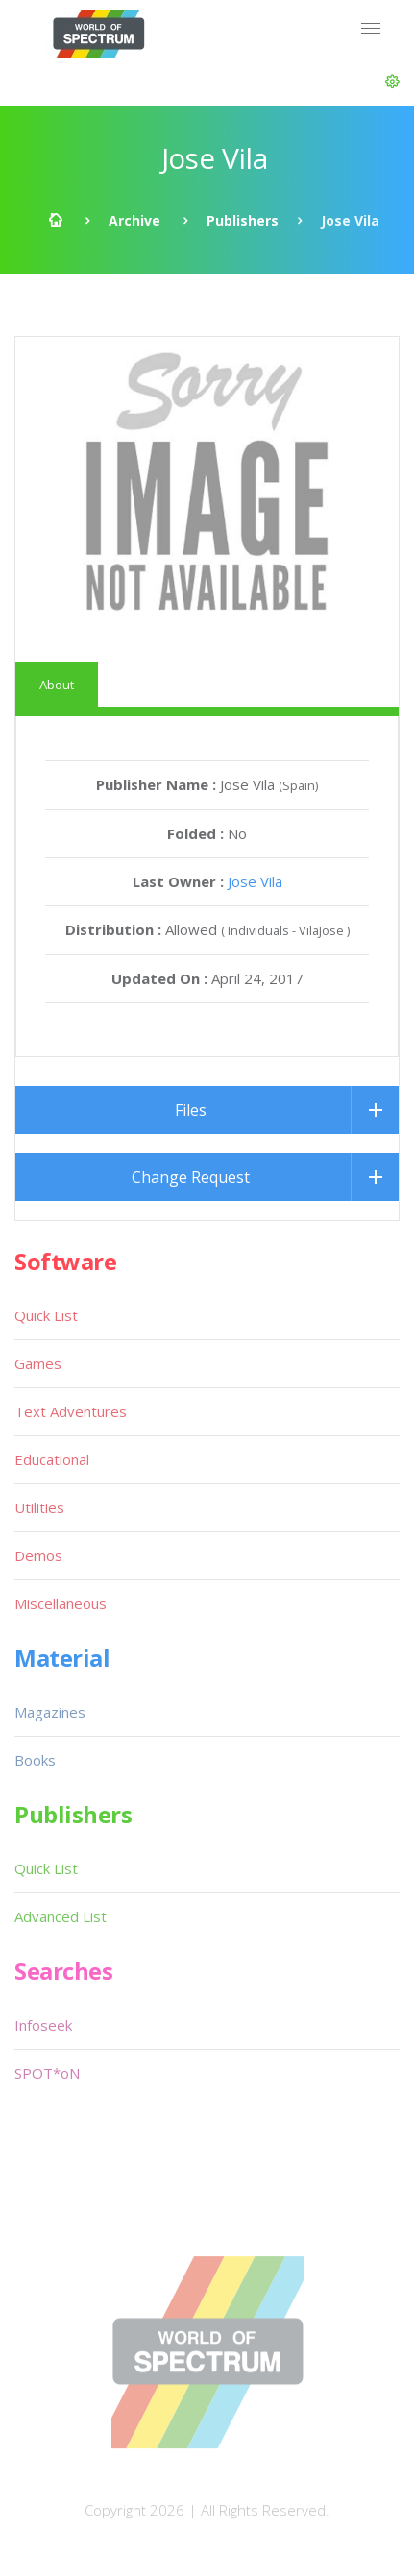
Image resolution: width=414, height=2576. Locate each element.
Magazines (49, 1711)
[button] (392, 81)
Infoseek (43, 2024)
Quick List (46, 1315)
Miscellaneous (60, 1603)
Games (37, 1363)
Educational (51, 1459)
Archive (134, 220)
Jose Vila (255, 881)
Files (191, 1109)
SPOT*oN (47, 2072)
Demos (38, 1555)
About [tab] (56, 684)
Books (35, 1759)
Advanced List (60, 1916)
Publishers (243, 220)
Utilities (39, 1507)
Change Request (191, 1177)
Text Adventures (70, 1411)
